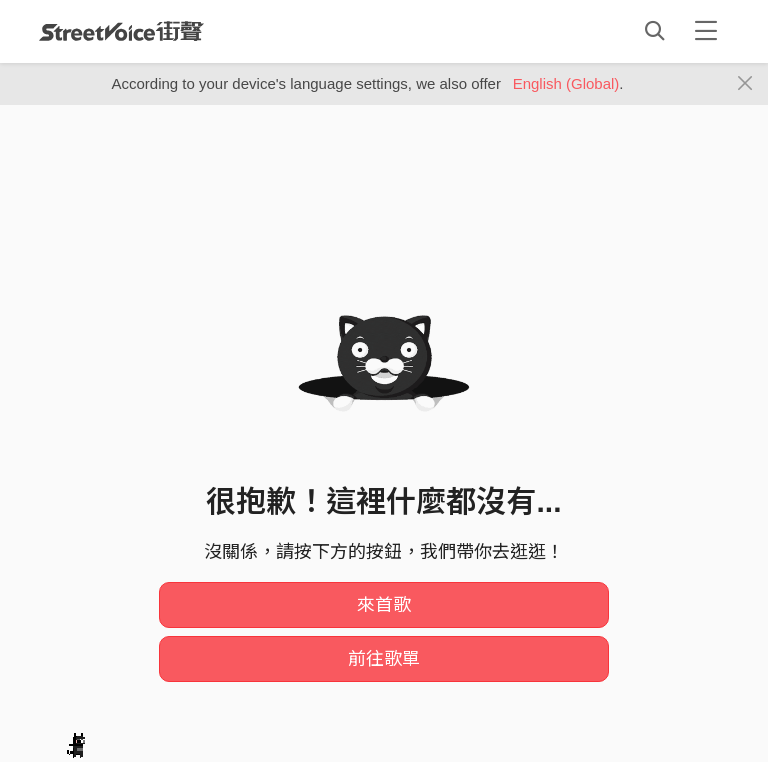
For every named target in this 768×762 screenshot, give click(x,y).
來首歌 (384, 605)
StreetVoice (121, 31)
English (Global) (566, 83)
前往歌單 (384, 659)
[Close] (745, 84)
